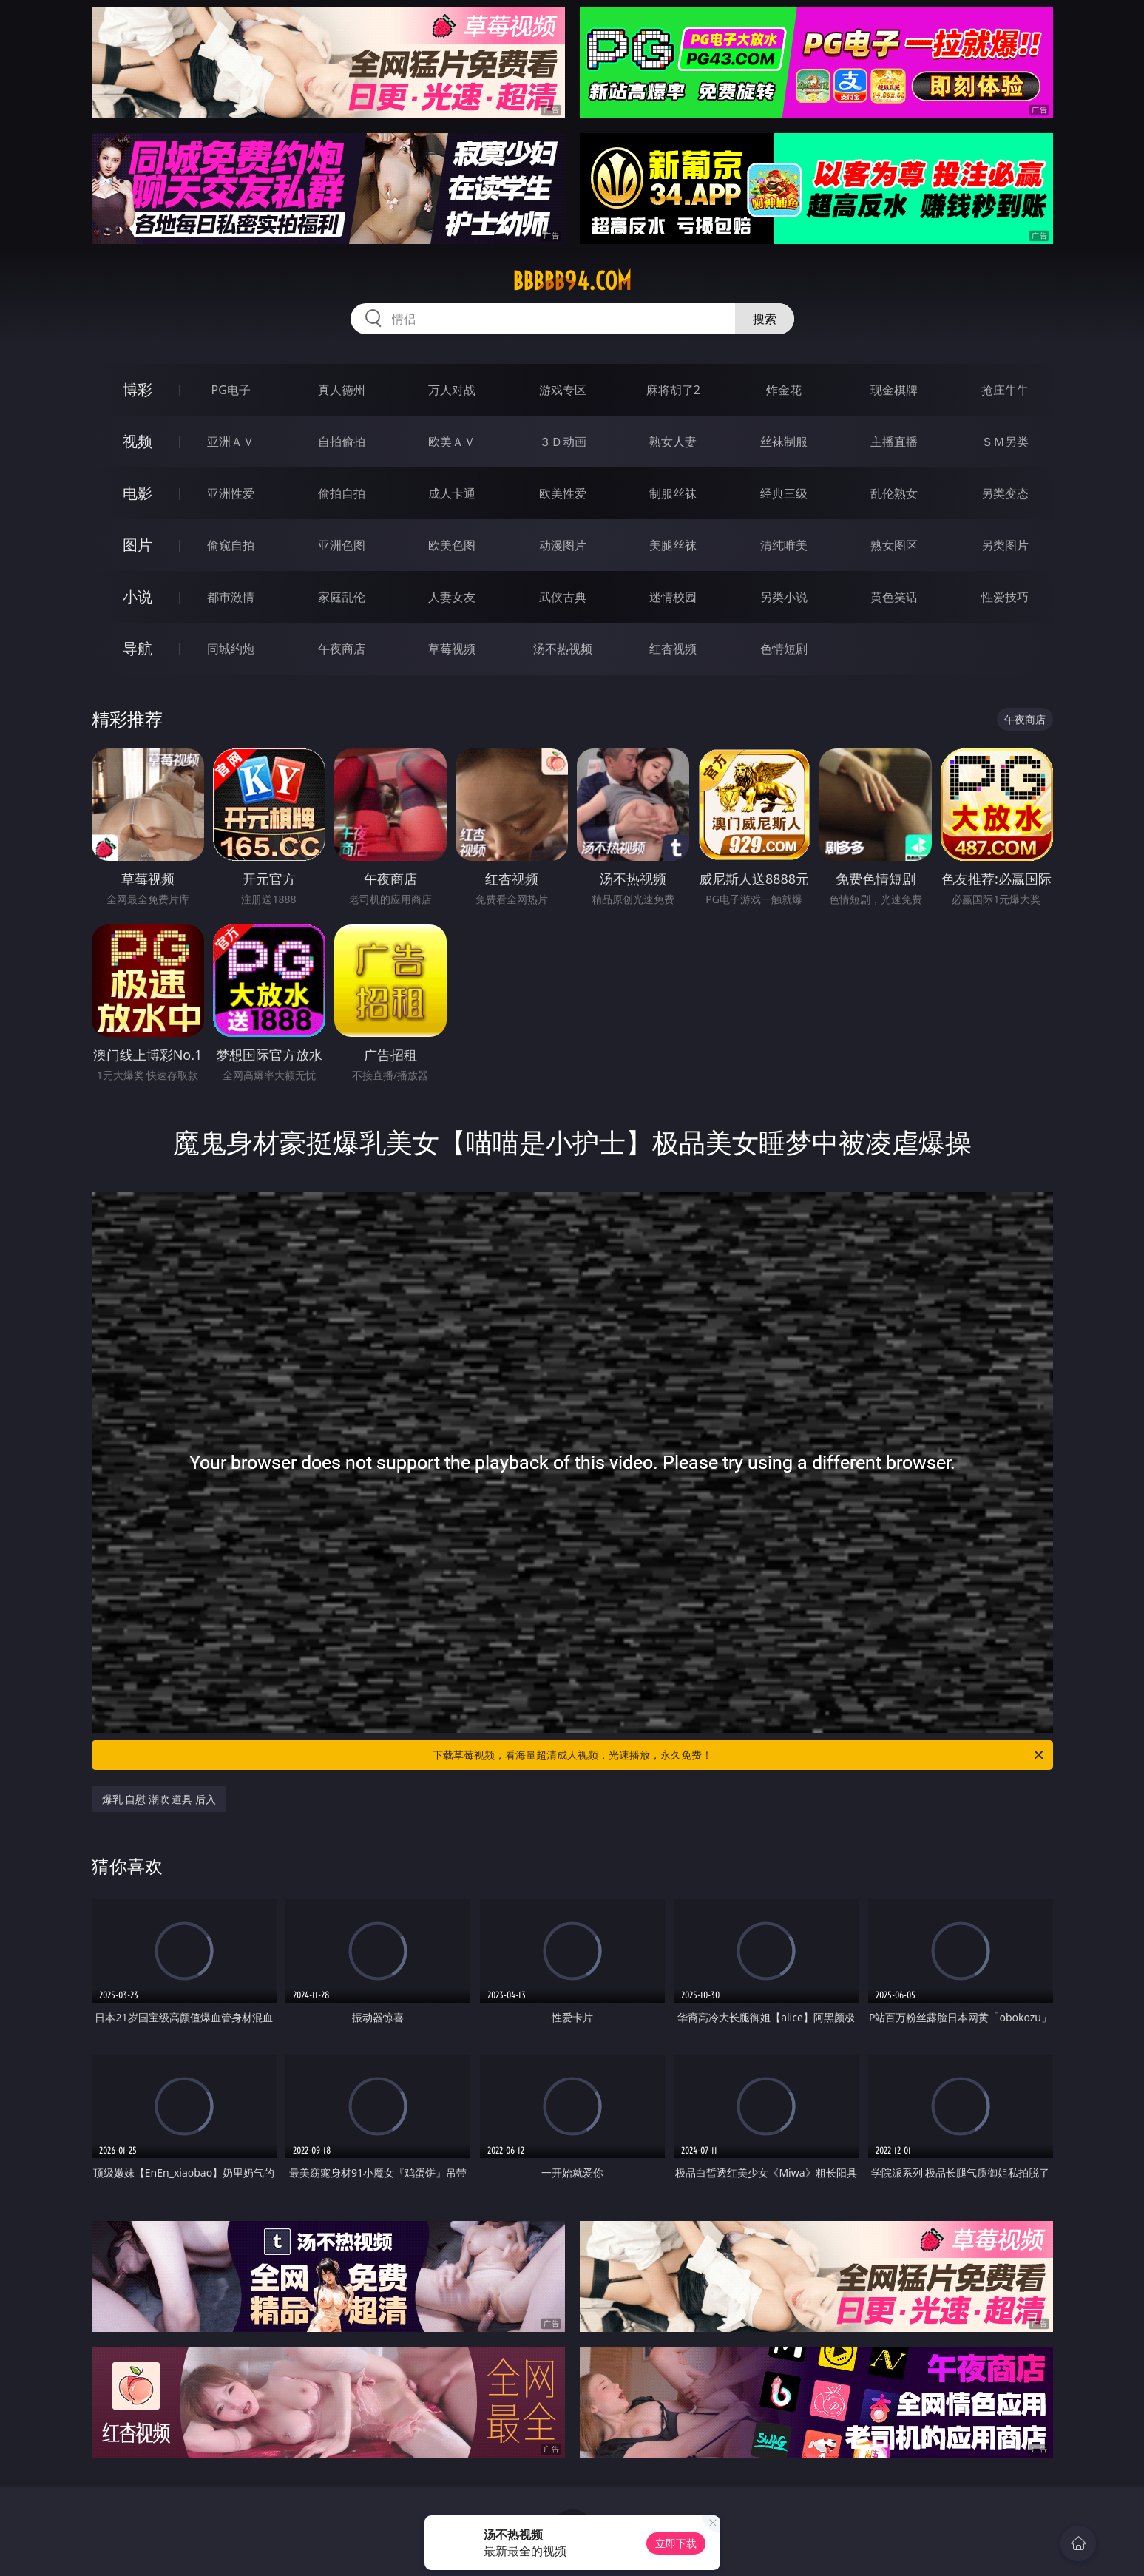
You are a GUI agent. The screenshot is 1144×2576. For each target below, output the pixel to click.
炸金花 (784, 390)
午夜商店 (341, 648)
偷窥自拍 (230, 545)
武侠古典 (562, 597)
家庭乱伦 (341, 597)
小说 (137, 596)
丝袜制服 (784, 441)
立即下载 (676, 2543)
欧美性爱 (562, 493)
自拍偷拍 (341, 441)
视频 (137, 441)
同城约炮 (230, 648)
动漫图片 (562, 545)
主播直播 (894, 441)
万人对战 (451, 390)
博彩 (137, 389)
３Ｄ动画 (562, 441)
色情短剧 (784, 648)
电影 (137, 493)
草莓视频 (451, 648)
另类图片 (1005, 545)
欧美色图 (451, 545)
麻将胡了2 (673, 390)
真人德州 (341, 390)
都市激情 (230, 597)
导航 (137, 648)
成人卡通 (451, 493)
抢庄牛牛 (1005, 390)
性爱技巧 (1005, 597)
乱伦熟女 (894, 493)
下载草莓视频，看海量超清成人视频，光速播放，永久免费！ (739, 1755)
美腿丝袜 (673, 545)
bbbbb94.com (572, 281)
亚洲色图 (341, 545)
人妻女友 (451, 597)
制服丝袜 (673, 493)
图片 (137, 545)
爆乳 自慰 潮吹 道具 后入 (159, 1799)
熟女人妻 (673, 441)
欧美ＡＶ (451, 441)
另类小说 (784, 597)
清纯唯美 (784, 545)
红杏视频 (673, 648)
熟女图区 (894, 545)
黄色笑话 (894, 597)
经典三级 (784, 493)
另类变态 (1005, 493)
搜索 (764, 319)
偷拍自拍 (341, 493)
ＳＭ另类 (1005, 441)
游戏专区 (562, 390)
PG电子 (231, 390)
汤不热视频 (562, 648)
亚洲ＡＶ (230, 441)
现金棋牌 (894, 390)
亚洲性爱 (230, 493)
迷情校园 (673, 597)
